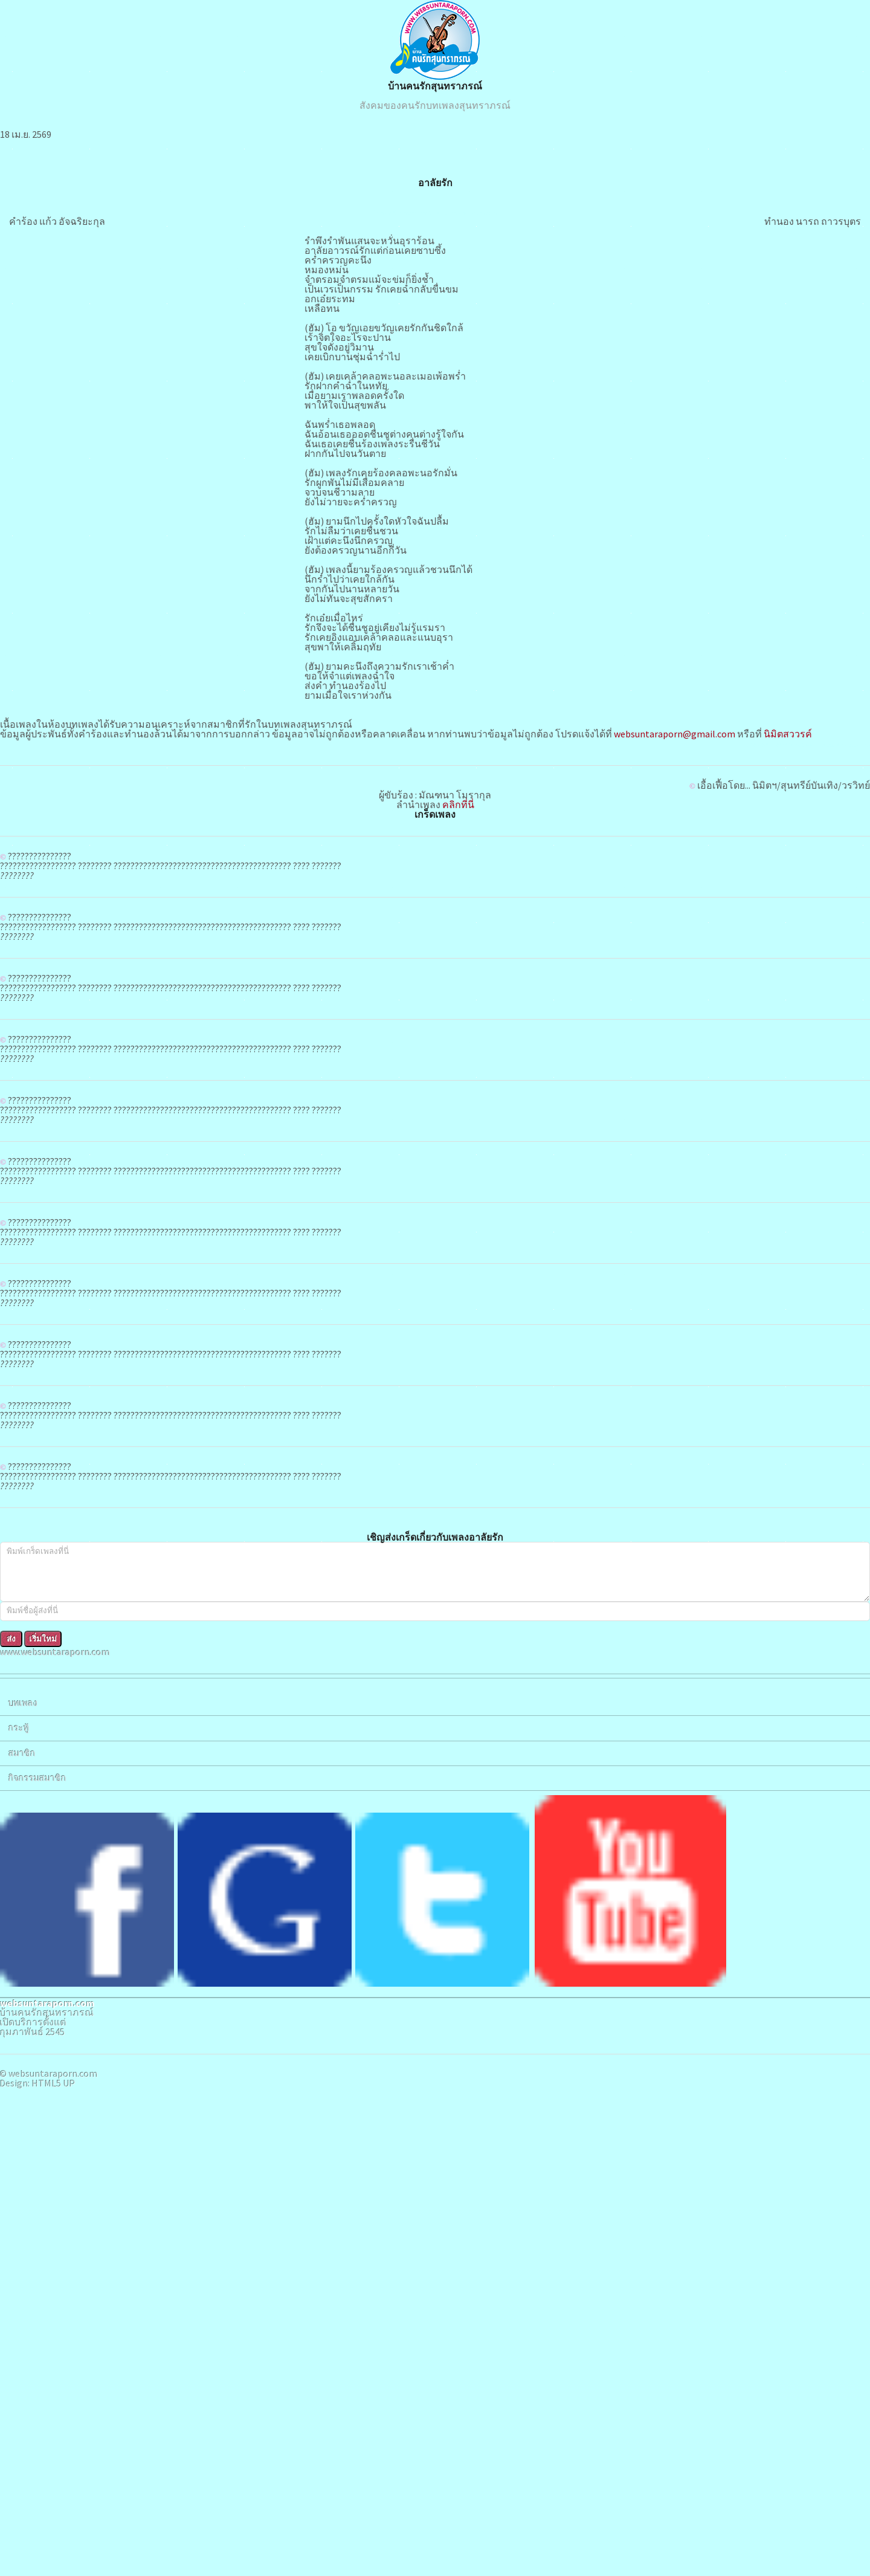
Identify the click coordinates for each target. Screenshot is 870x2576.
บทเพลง (34, 110)
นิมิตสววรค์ (484, 1229)
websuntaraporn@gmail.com (370, 1229)
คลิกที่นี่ (560, 1331)
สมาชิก (33, 177)
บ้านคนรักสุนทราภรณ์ (537, 159)
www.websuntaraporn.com (67, 44)
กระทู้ (30, 143)
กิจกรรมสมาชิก (49, 210)
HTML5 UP (83, 430)
